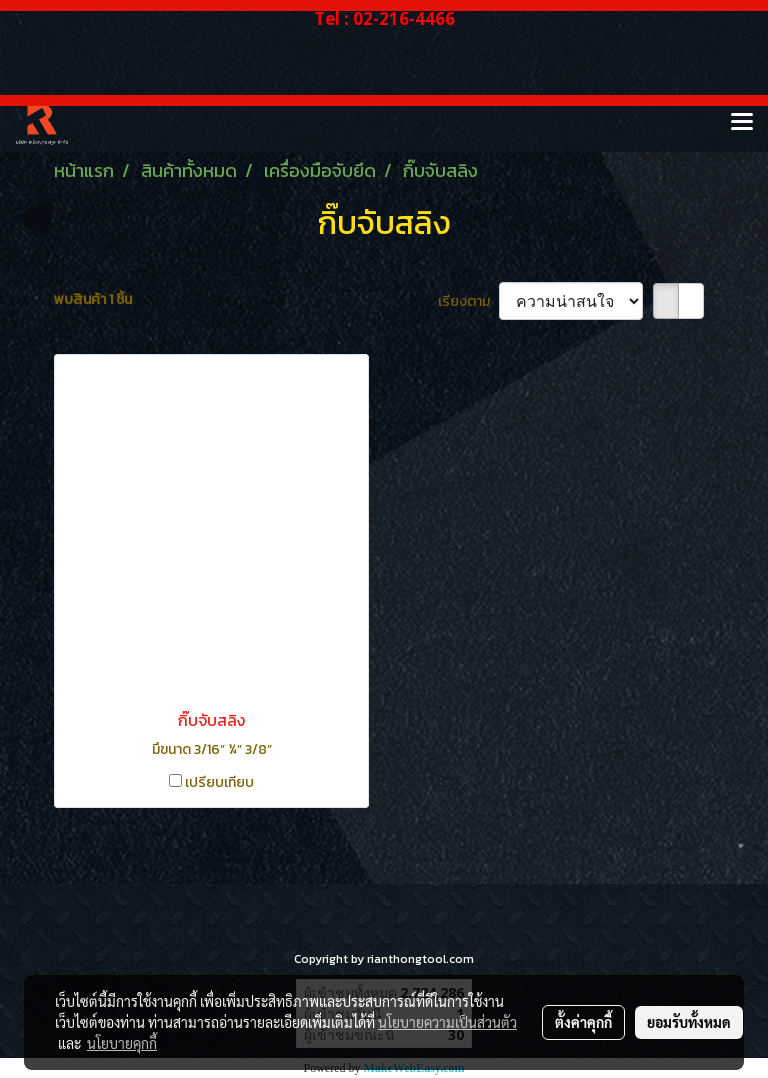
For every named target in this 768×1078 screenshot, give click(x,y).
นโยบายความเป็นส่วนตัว (447, 1022)
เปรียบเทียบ (219, 782)
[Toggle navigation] (742, 123)
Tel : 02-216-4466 (384, 18)
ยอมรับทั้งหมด (689, 1022)
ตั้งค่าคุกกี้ (583, 1022)
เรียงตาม (468, 301)
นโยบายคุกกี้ (122, 1043)
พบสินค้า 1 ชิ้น (93, 299)
